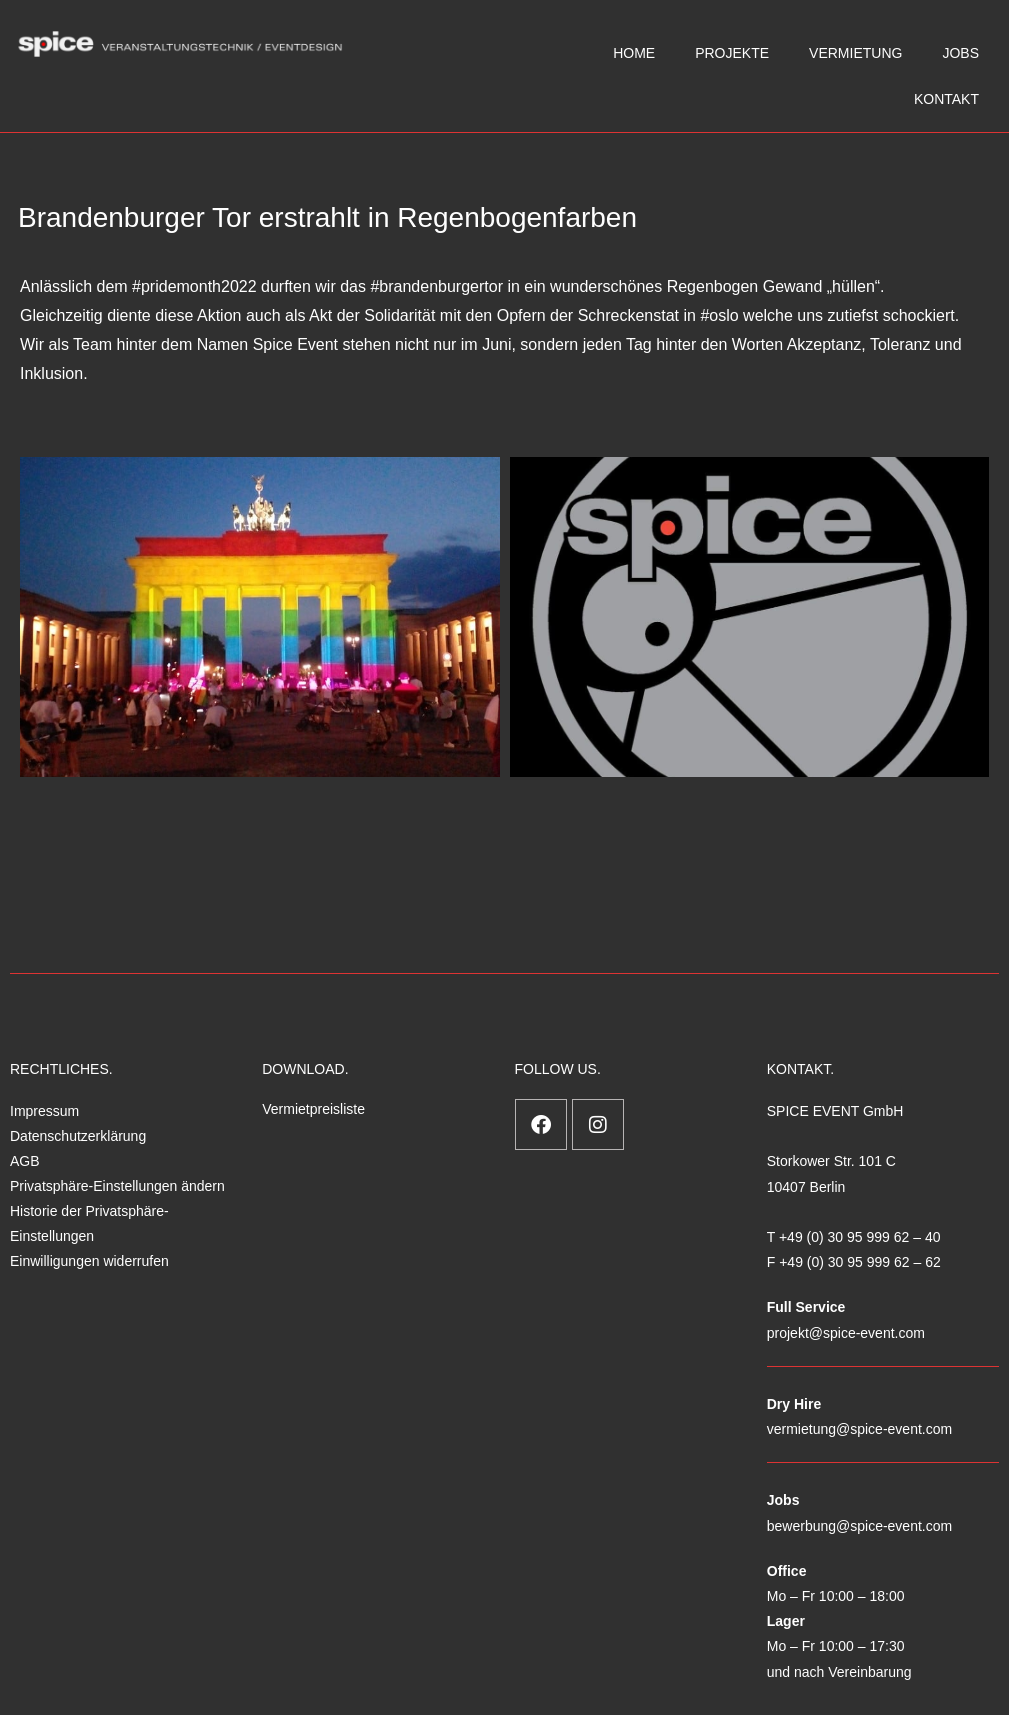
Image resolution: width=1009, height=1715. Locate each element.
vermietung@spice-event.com (859, 1429)
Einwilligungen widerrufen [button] (89, 1261)
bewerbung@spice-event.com (859, 1526)
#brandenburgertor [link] (436, 286)
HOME (634, 53)
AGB (25, 1161)
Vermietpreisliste (313, 1109)
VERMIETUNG (855, 53)
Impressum (44, 1111)
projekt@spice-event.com (846, 1333)
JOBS (960, 53)
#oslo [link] (719, 315)
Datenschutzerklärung (78, 1136)
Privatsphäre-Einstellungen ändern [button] (117, 1186)
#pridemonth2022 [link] (194, 286)
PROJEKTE (732, 53)
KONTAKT (946, 99)
